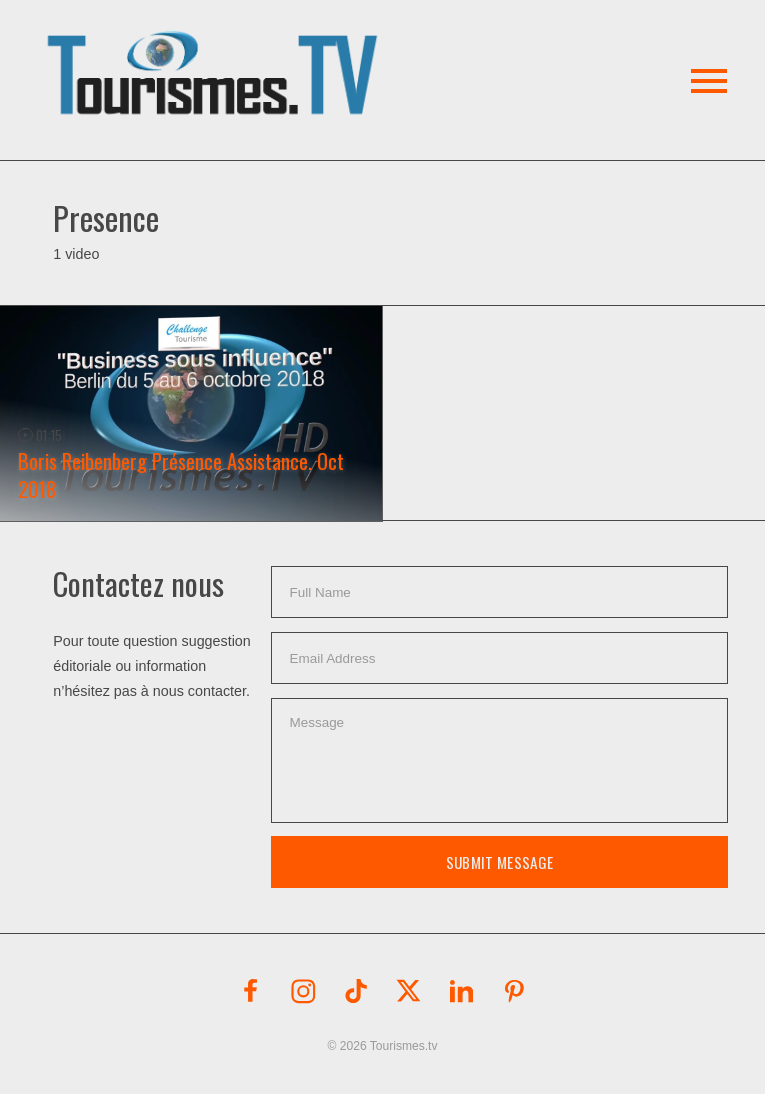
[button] (215, 49)
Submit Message (499, 862)
